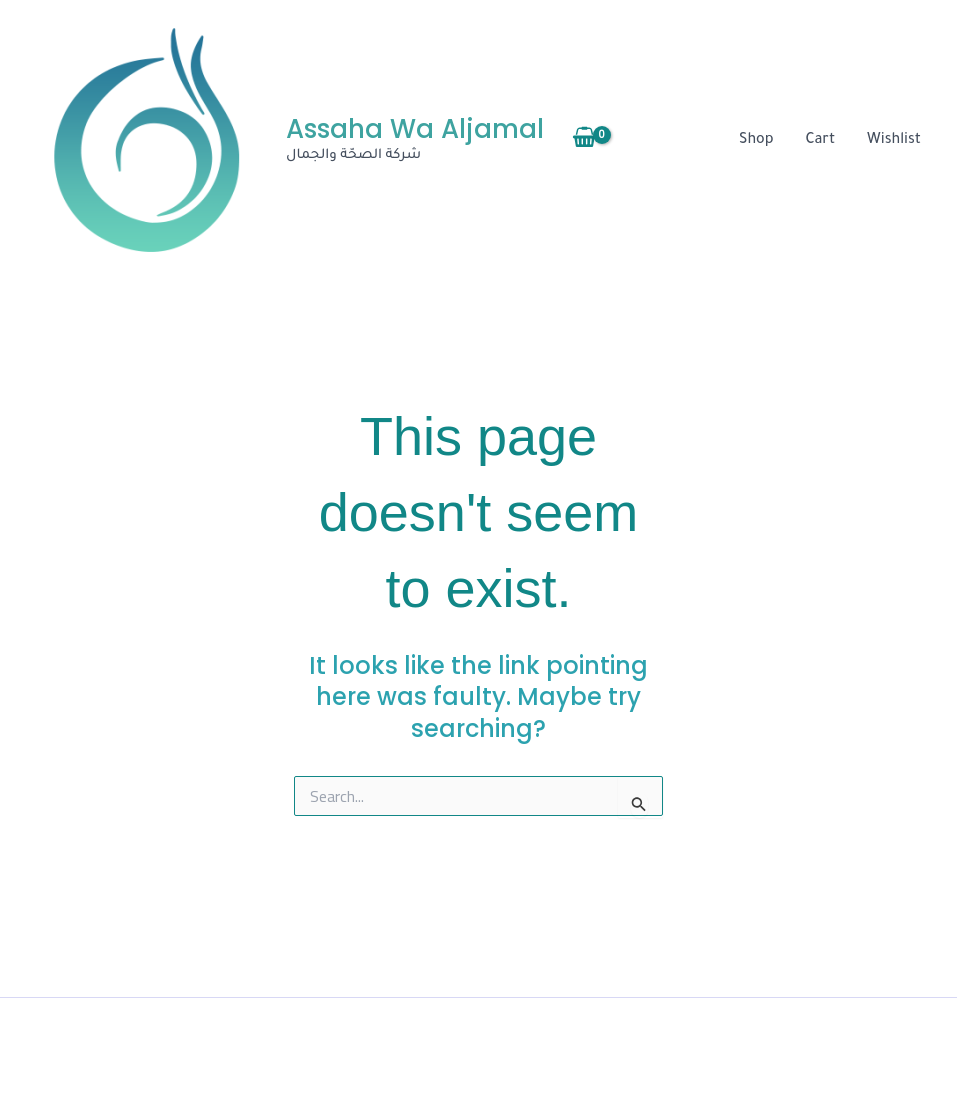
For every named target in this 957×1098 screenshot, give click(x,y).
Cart (821, 141)
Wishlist (894, 141)
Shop (756, 141)
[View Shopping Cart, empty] (585, 141)
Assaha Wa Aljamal (415, 129)
